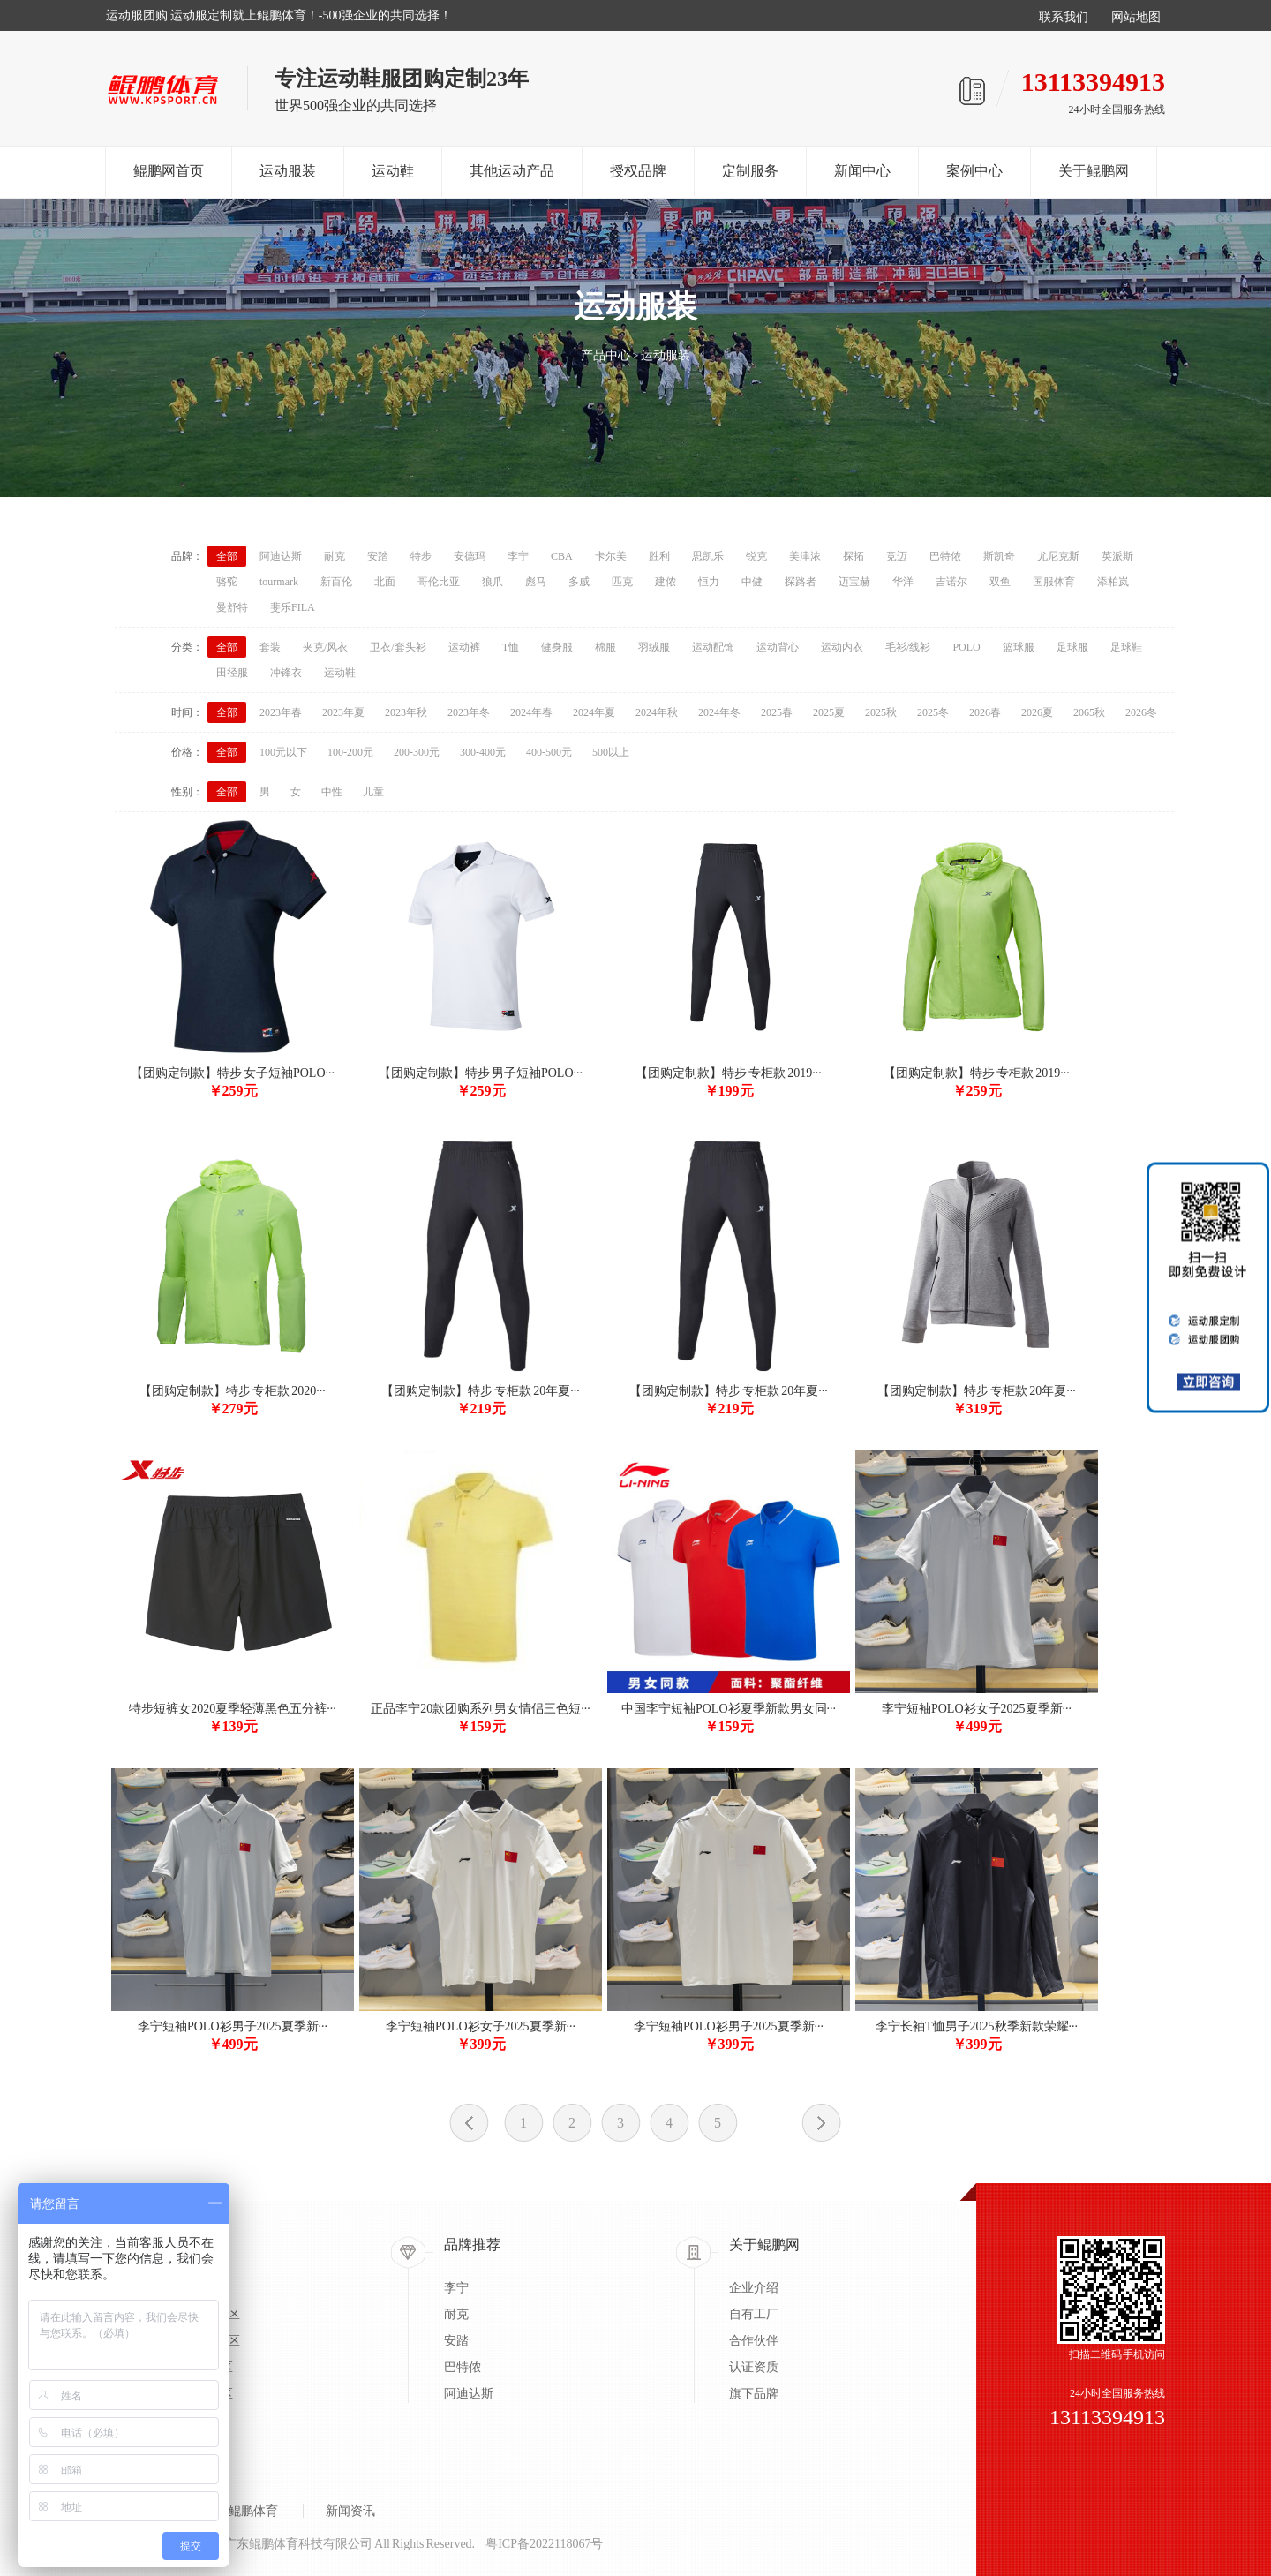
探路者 (800, 582)
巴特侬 (945, 556)
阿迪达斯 (280, 556)
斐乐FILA (292, 607)
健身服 (557, 647)
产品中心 (605, 355)
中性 (331, 792)
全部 (226, 556)
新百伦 (336, 582)
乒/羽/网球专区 (199, 2340)
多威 (579, 582)
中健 (752, 582)
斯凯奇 (999, 556)
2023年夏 (343, 712)
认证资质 (753, 2367)
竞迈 (896, 556)
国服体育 (1054, 582)
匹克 (622, 582)
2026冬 (1141, 712)
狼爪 (492, 582)
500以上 (610, 752)
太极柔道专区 (196, 2393)
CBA (562, 556)
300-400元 (483, 752)
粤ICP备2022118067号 (544, 2543)
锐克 (756, 556)
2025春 (777, 712)
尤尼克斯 (1058, 556)
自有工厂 (753, 2314)
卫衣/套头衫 (397, 647)
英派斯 (1117, 556)
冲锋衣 (286, 673)
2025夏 (829, 712)
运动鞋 (393, 170)
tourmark (278, 582)
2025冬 (933, 712)
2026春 (985, 712)
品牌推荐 (472, 2244)
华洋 (903, 582)
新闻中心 (862, 170)
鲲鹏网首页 (168, 170)
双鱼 (1000, 582)
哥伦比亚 (438, 582)
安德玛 (469, 556)
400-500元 (549, 752)
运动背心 (777, 647)
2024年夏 (594, 712)
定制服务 (750, 170)
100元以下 (283, 752)
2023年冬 (468, 712)
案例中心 (974, 170)
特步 (421, 556)
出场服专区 (190, 2287)
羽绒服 (654, 647)
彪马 (535, 582)
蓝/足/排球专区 (199, 2314)
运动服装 (287, 170)
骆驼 (226, 582)
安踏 (377, 556)
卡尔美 (611, 556)
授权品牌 (638, 170)
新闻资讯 (350, 2511)
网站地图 (1136, 17)
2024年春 (531, 712)
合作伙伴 (753, 2340)
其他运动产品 (512, 170)
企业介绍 (753, 2287)
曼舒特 (232, 607)
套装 (270, 647)
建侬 (665, 582)
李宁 (518, 556)
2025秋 (881, 712)
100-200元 (350, 752)
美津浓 (805, 556)
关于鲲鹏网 (1093, 170)
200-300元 (417, 752)
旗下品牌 (753, 2393)
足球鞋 (1126, 647)
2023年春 (280, 712)
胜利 (659, 556)
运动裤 (464, 647)
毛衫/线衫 (907, 647)
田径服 (232, 673)
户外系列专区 (196, 2367)
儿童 (373, 792)
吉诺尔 (951, 582)
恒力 (708, 582)
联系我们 (1063, 17)
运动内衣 (842, 647)
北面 (384, 582)
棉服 (605, 647)
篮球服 (1018, 647)
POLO (966, 647)
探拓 (853, 556)
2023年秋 (406, 712)
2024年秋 (657, 712)
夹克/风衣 (325, 647)
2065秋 (1089, 712)
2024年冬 (719, 712)
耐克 (334, 556)
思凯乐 (708, 556)
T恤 (510, 647)
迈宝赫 (854, 582)
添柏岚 (1113, 582)
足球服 (1072, 647)
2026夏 (1037, 712)
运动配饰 (713, 647)
